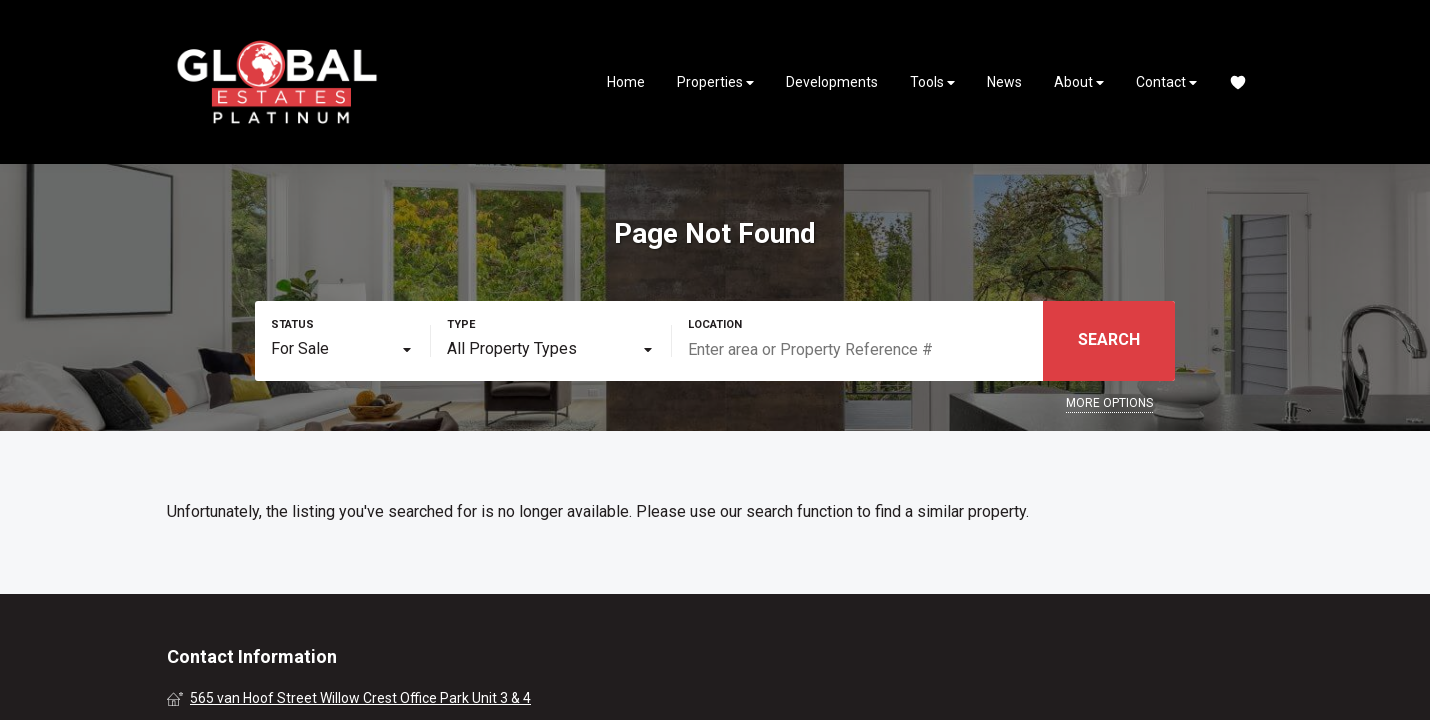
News (1004, 82)
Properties (715, 82)
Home (626, 82)
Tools (932, 82)
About (1079, 82)
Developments (832, 82)
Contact (1166, 82)
